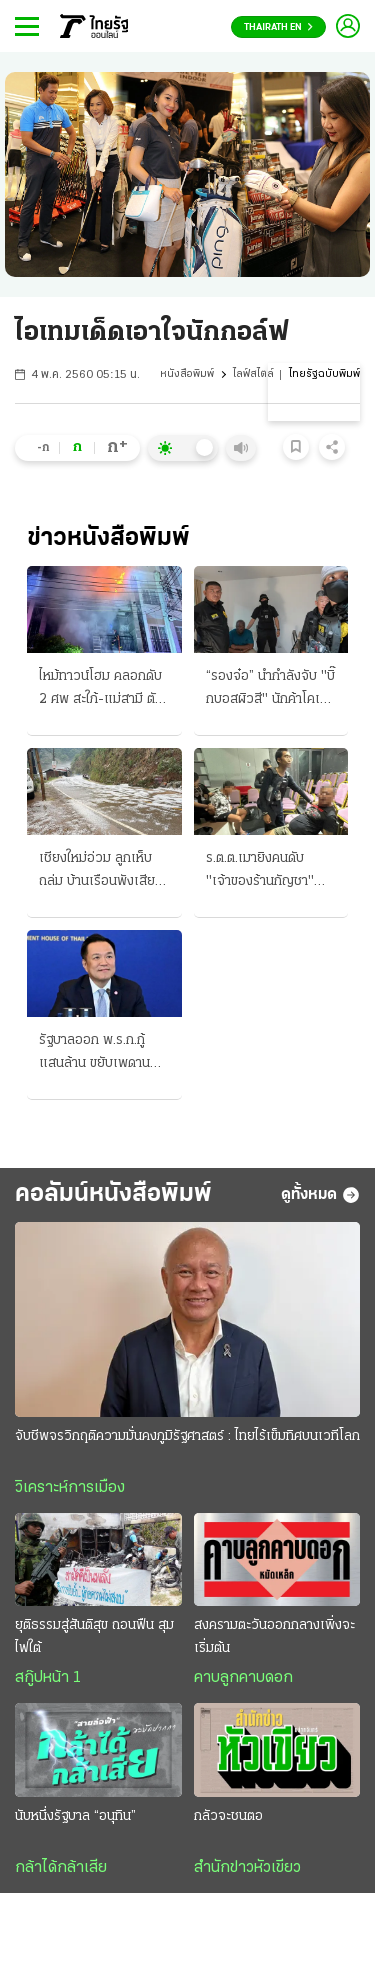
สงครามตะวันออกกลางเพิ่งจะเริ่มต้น (274, 1637)
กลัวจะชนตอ (228, 1816)
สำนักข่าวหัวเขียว (247, 1868)
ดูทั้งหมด (320, 1195)
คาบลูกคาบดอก (243, 1678)
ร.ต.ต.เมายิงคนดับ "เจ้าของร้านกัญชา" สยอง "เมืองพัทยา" (260, 872)
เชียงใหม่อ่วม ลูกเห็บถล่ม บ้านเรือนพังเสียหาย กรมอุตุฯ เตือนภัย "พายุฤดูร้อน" (99, 872)
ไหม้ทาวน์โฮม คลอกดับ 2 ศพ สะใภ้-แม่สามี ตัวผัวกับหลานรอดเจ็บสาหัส (101, 690)
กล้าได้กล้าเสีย (61, 1868)
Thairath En (278, 27)
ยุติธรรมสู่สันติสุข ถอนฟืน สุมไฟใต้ (94, 1637)
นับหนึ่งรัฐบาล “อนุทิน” (75, 1816)
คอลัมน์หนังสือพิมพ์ (113, 1194)
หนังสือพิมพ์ (187, 374)
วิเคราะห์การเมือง (70, 1488)
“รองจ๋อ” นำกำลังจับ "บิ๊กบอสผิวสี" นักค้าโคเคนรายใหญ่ (271, 690)
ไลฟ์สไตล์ (253, 374)
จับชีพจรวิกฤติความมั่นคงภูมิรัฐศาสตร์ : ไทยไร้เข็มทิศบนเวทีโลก (187, 1436)
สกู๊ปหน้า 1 (48, 1678)
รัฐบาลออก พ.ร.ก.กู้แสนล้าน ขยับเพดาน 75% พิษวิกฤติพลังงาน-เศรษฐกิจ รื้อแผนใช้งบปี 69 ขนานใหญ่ (100, 1054)
